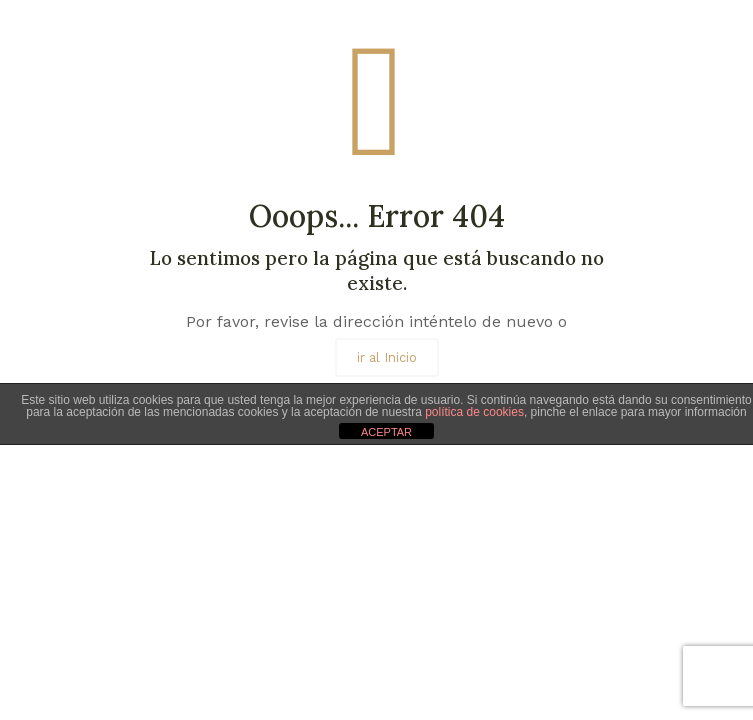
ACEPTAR (386, 432)
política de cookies (474, 412)
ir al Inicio (387, 357)
